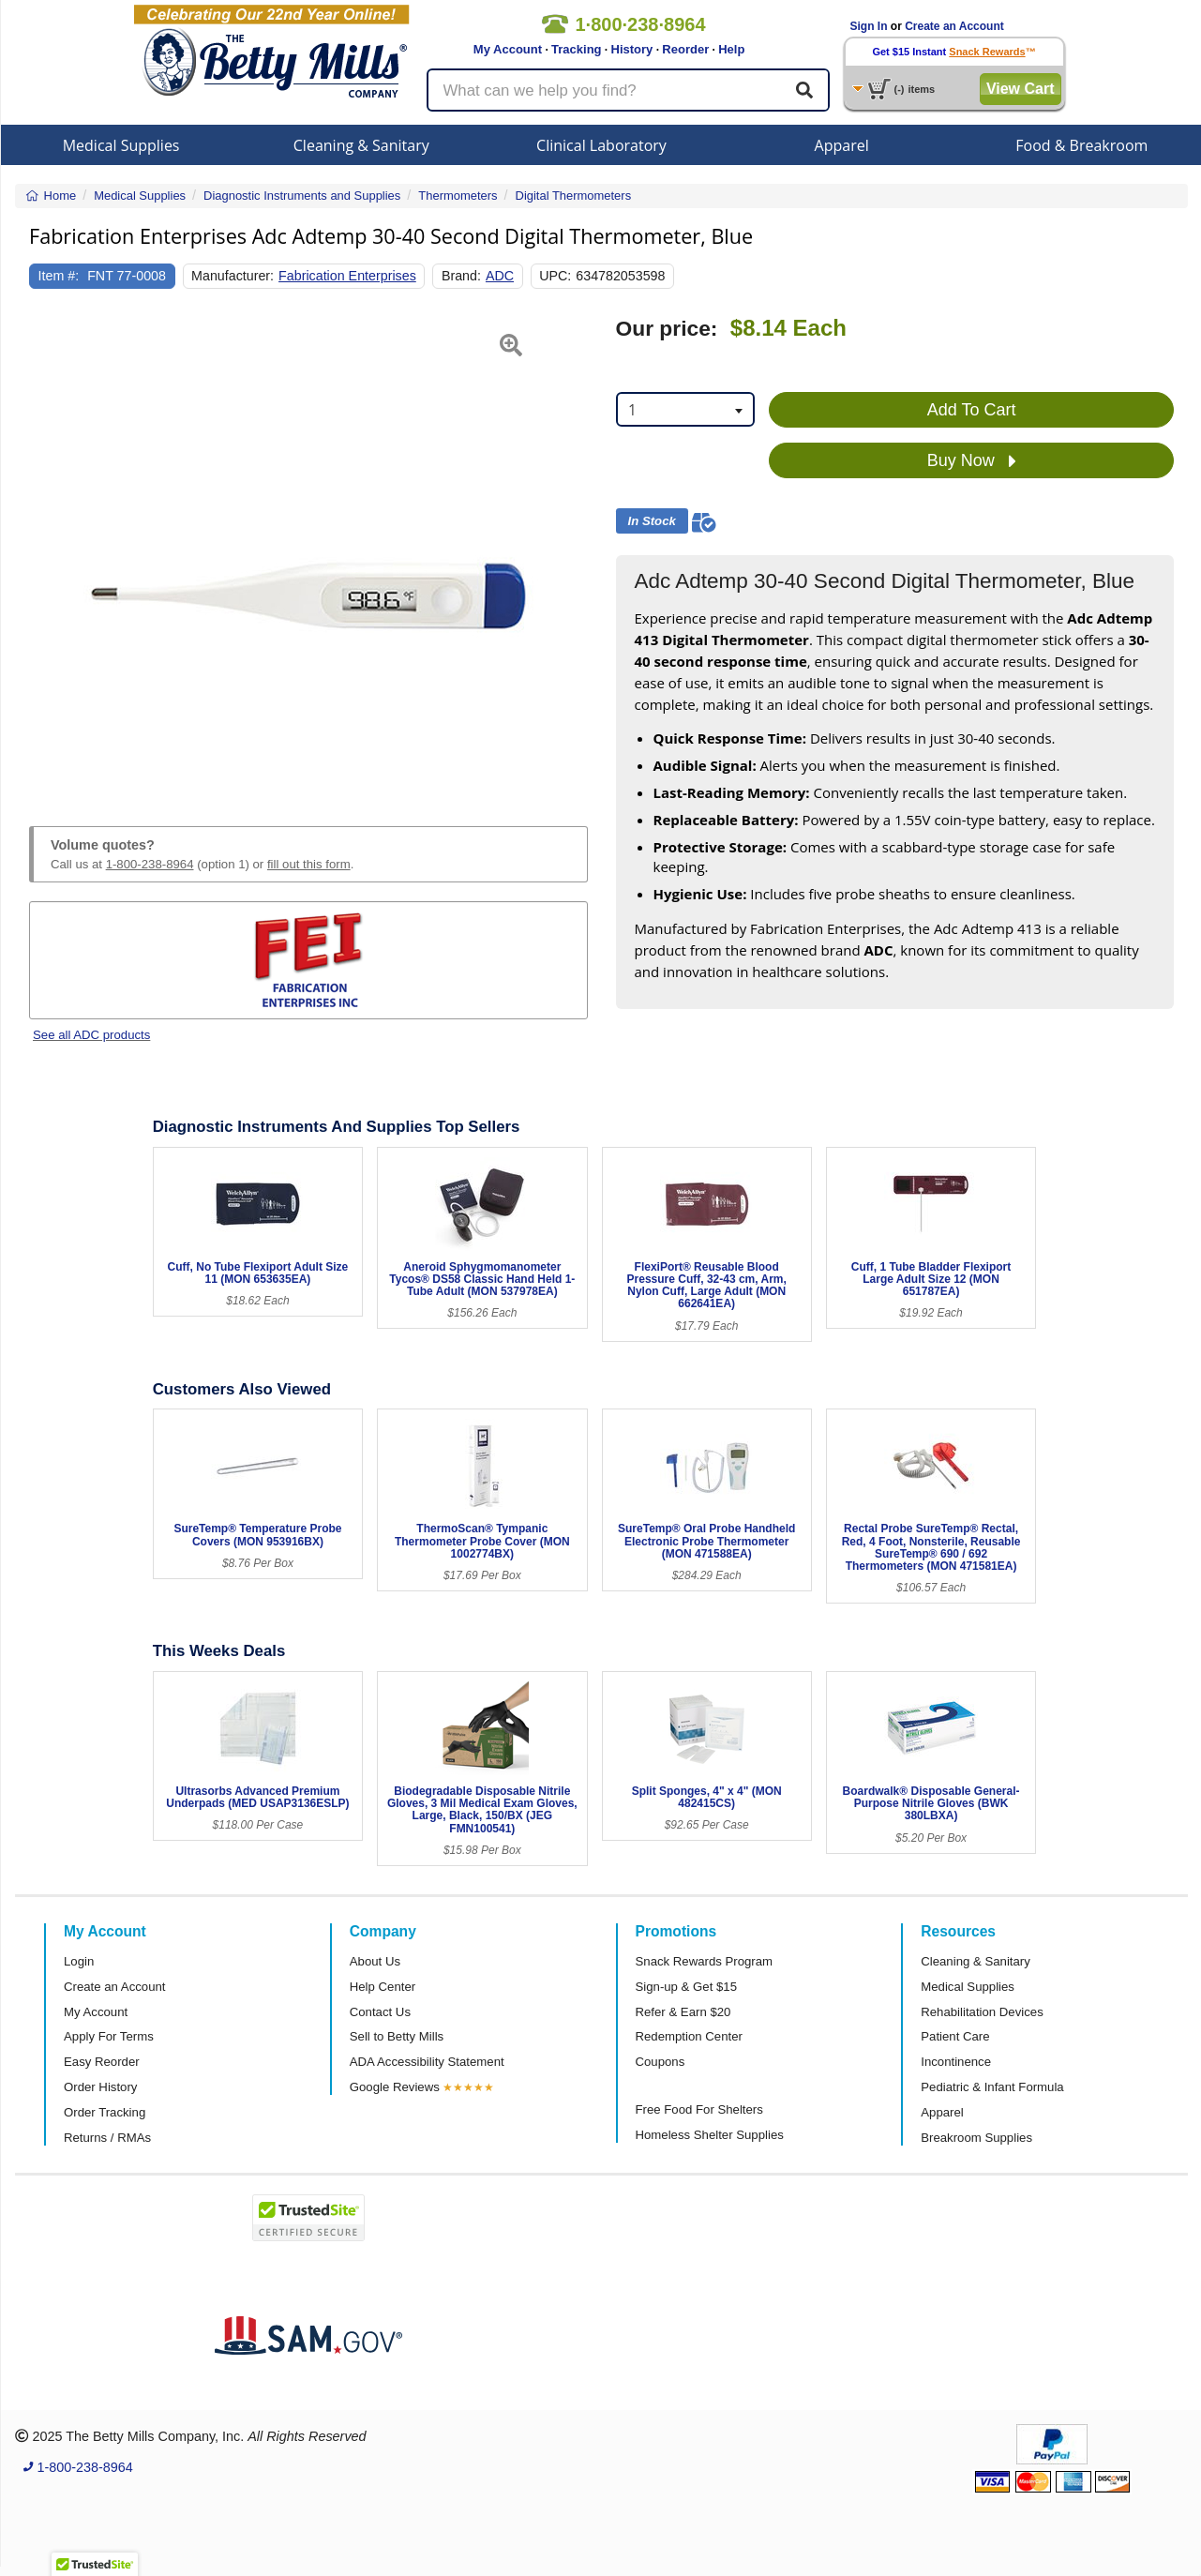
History (632, 49)
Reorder (685, 49)
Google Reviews (395, 2087)
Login (79, 1961)
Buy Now (971, 461)
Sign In (869, 26)
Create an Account (954, 26)
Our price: (667, 328)
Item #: (59, 275)
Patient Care (955, 2036)
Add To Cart (971, 409)
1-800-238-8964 (150, 864)
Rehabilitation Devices (982, 2012)
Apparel (842, 145)
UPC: (555, 275)
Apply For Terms (109, 2036)
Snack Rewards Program (704, 1961)
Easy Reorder (102, 2062)
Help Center (382, 1987)
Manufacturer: (232, 275)
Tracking (576, 49)
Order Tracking (104, 2112)
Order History (100, 2087)
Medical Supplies (121, 145)
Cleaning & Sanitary (361, 145)
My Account (507, 49)
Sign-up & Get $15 (687, 1987)
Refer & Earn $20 (683, 2012)
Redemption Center (689, 2036)
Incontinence (956, 2062)
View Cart (1020, 89)
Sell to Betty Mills (396, 2036)
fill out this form (309, 864)
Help (731, 49)
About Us (375, 1961)
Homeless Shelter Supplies (710, 2135)
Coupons (660, 2062)
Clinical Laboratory (601, 145)
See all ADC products (91, 1035)
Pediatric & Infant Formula (992, 2087)
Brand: (461, 275)
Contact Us (380, 2012)
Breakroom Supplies (976, 2138)
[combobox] (686, 409)
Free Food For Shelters (699, 2109)
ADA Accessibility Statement (427, 2062)
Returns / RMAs (107, 2138)
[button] (48, 549)
